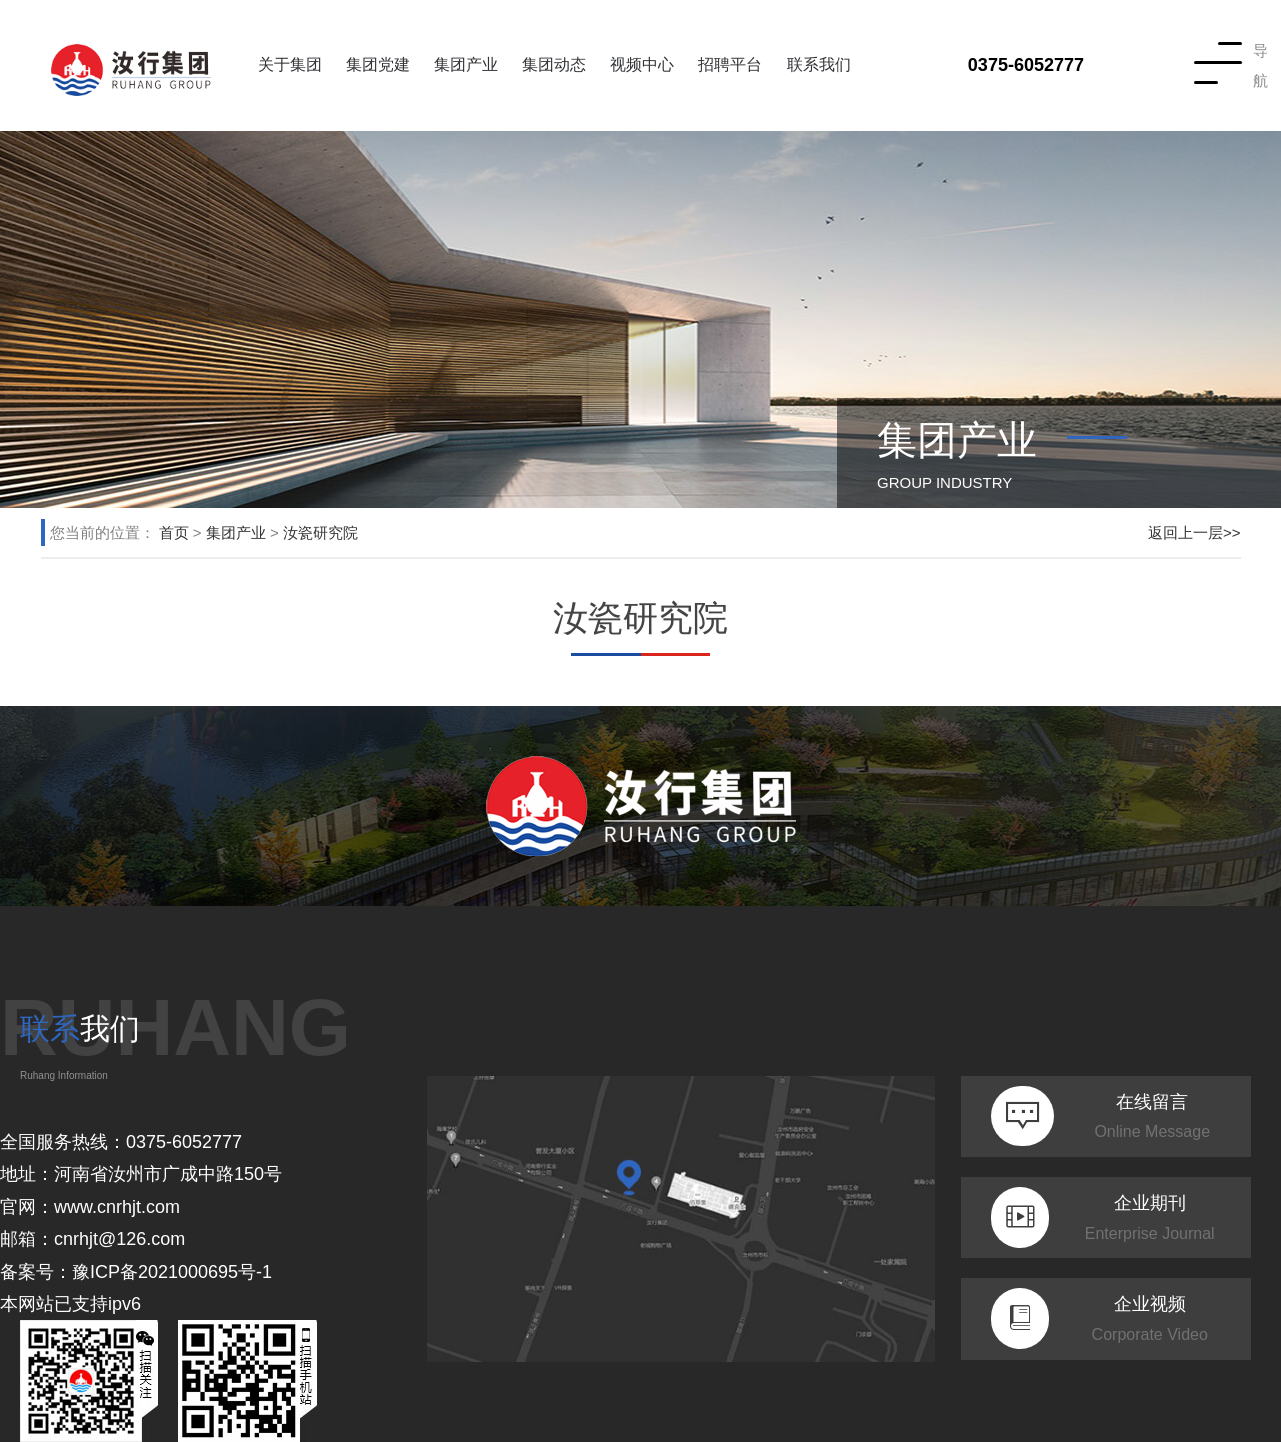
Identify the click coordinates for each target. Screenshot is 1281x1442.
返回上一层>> (1194, 532)
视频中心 (642, 64)
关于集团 (290, 64)
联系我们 (819, 64)
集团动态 (554, 64)
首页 (174, 532)
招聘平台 (730, 64)
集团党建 (378, 64)
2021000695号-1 (205, 1272)
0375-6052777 (1026, 65)
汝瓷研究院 (320, 532)
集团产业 (466, 64)
